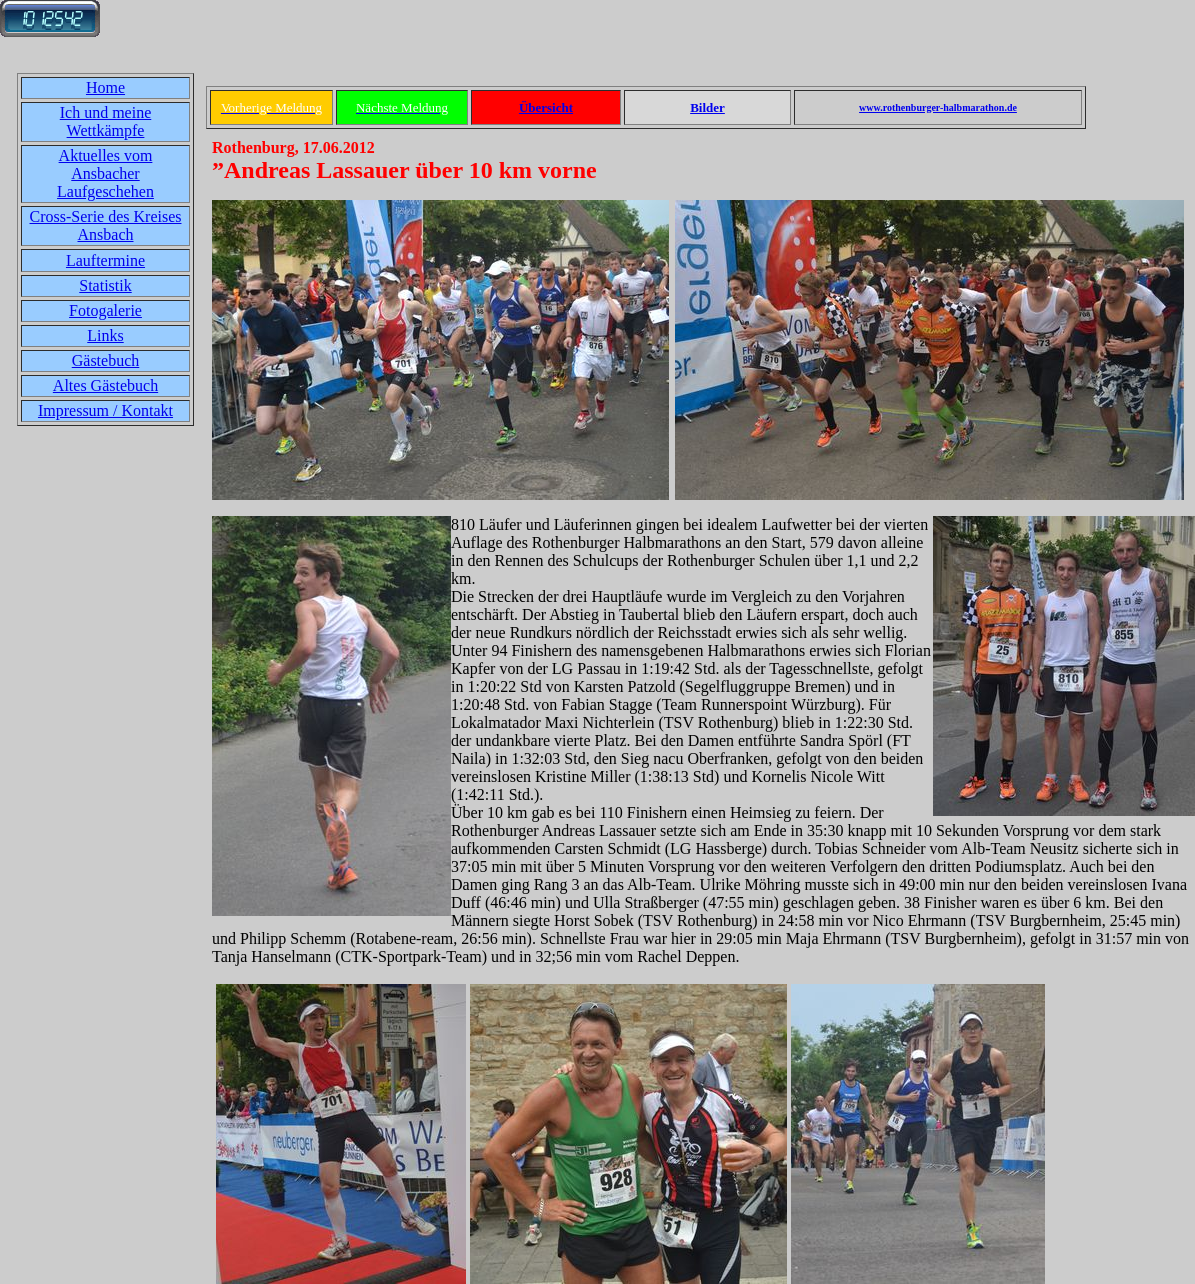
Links (105, 335)
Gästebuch (106, 360)
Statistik (105, 285)
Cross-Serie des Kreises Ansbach (106, 225)
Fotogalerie (105, 310)
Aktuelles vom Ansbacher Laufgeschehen (105, 173)
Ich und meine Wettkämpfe (106, 121)
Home (105, 87)
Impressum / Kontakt (105, 410)
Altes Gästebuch (105, 385)
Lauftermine (105, 260)
